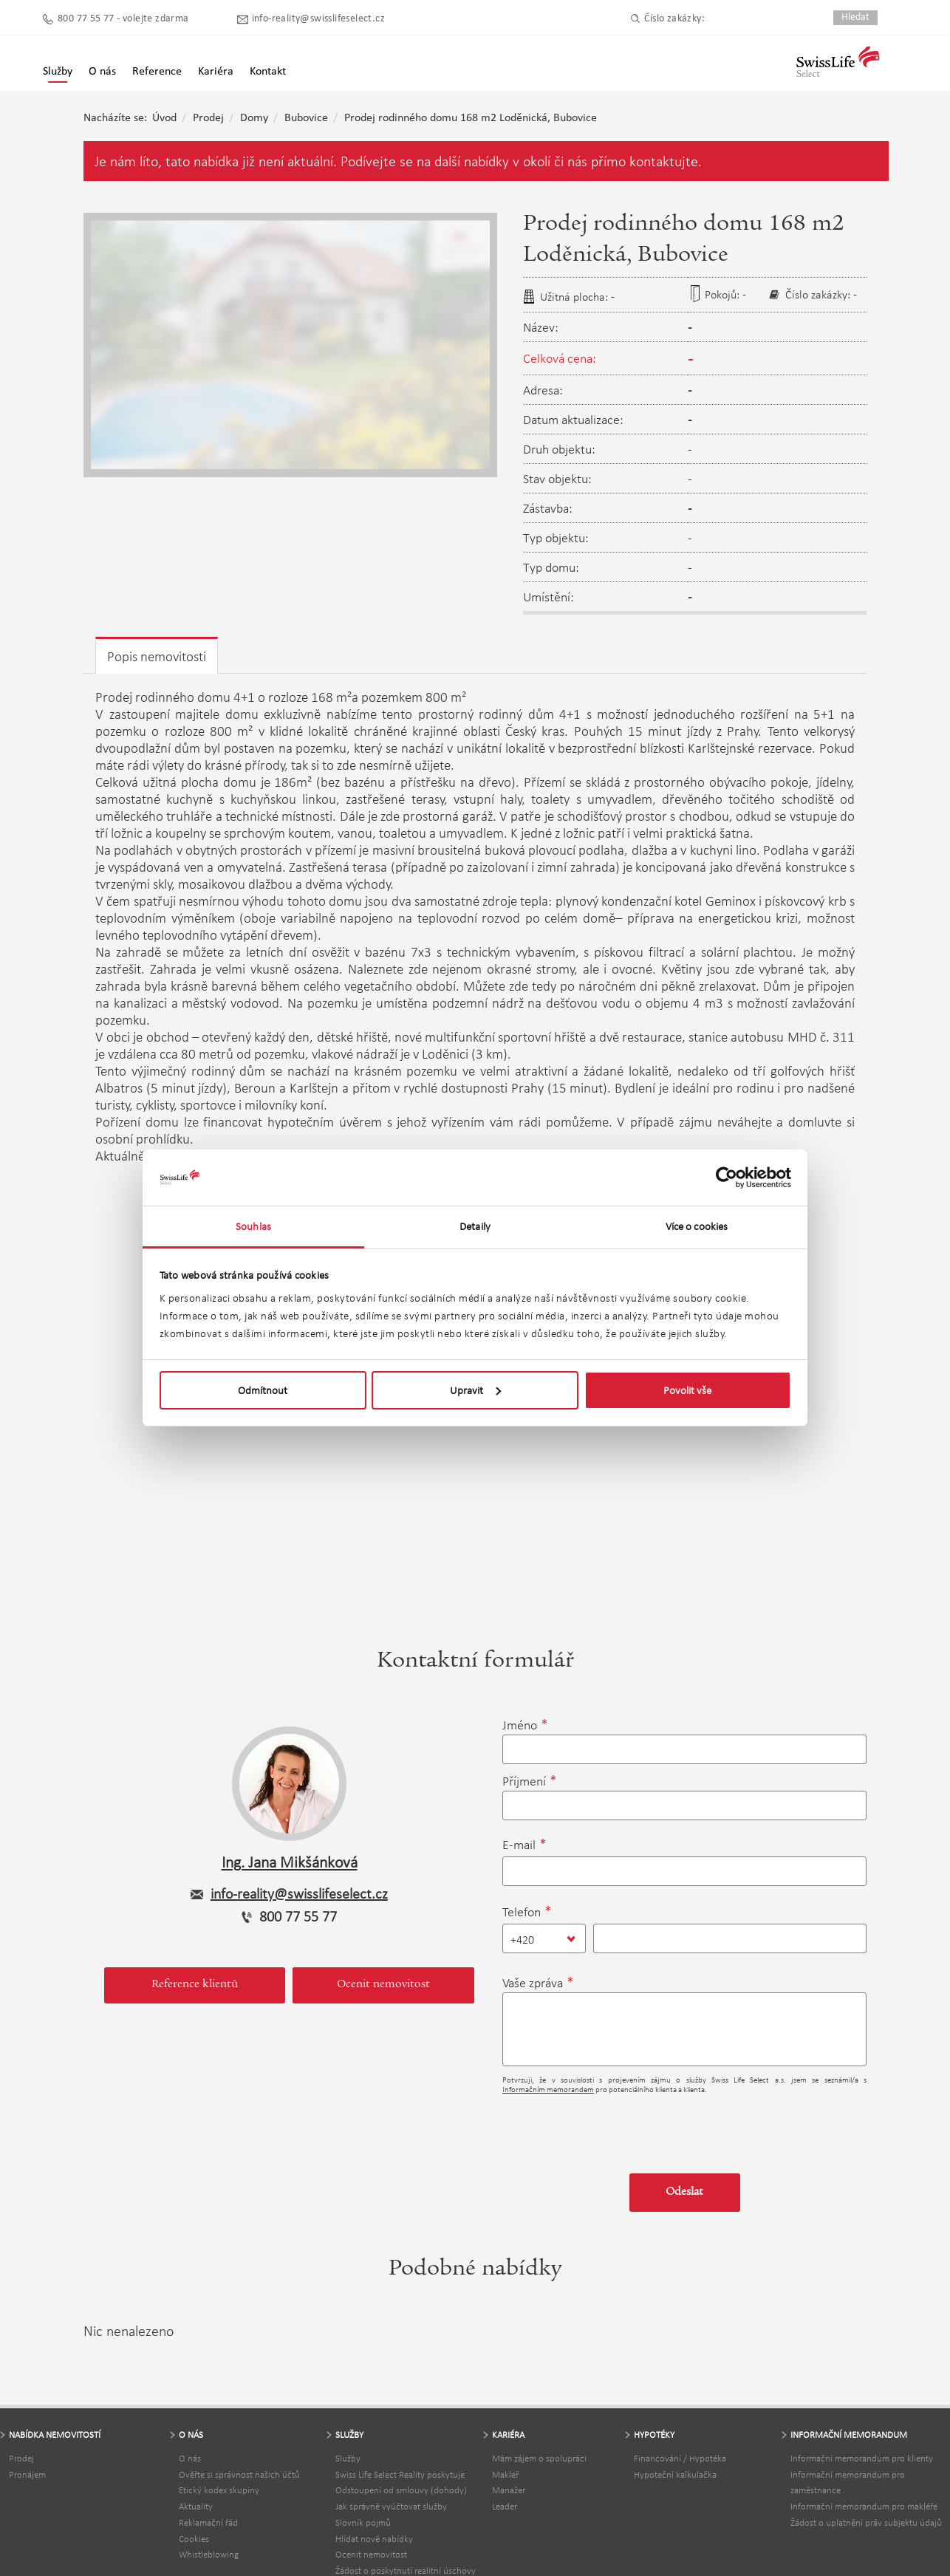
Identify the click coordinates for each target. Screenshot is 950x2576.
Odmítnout (262, 1390)
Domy (254, 118)
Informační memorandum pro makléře (863, 2506)
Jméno (519, 1725)
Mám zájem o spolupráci (539, 2458)
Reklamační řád (208, 2522)
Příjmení (524, 1781)
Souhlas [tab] (253, 1226)
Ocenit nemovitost (383, 1985)
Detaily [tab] (475, 1226)
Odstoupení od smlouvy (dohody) (401, 2489)
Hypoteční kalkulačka (675, 2474)
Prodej (208, 118)
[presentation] (614, 2128)
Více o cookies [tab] (697, 1226)
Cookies (194, 2538)
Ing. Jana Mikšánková (290, 1862)
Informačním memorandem (548, 2089)
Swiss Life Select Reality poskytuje (400, 2474)
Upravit (475, 1390)
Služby (57, 72)
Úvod (164, 118)
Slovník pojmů (363, 2522)
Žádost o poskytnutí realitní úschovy (405, 2570)
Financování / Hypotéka (680, 2458)
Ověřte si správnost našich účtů (239, 2474)
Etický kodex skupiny (219, 2489)
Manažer (508, 2489)
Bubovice (306, 118)
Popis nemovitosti (156, 656)
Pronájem (27, 2474)
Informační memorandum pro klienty (861, 2458)
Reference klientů (194, 1985)
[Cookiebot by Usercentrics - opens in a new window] (726, 1177)
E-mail (519, 1845)
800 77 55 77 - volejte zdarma (123, 18)
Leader (504, 2506)
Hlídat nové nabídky (374, 2538)
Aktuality (196, 2506)
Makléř (505, 2474)
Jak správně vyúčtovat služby (391, 2506)
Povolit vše (687, 1390)
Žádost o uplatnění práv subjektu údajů (866, 2522)
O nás (190, 2458)
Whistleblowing (209, 2554)
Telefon (521, 1912)
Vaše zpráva (532, 1983)
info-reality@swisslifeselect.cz (318, 18)
